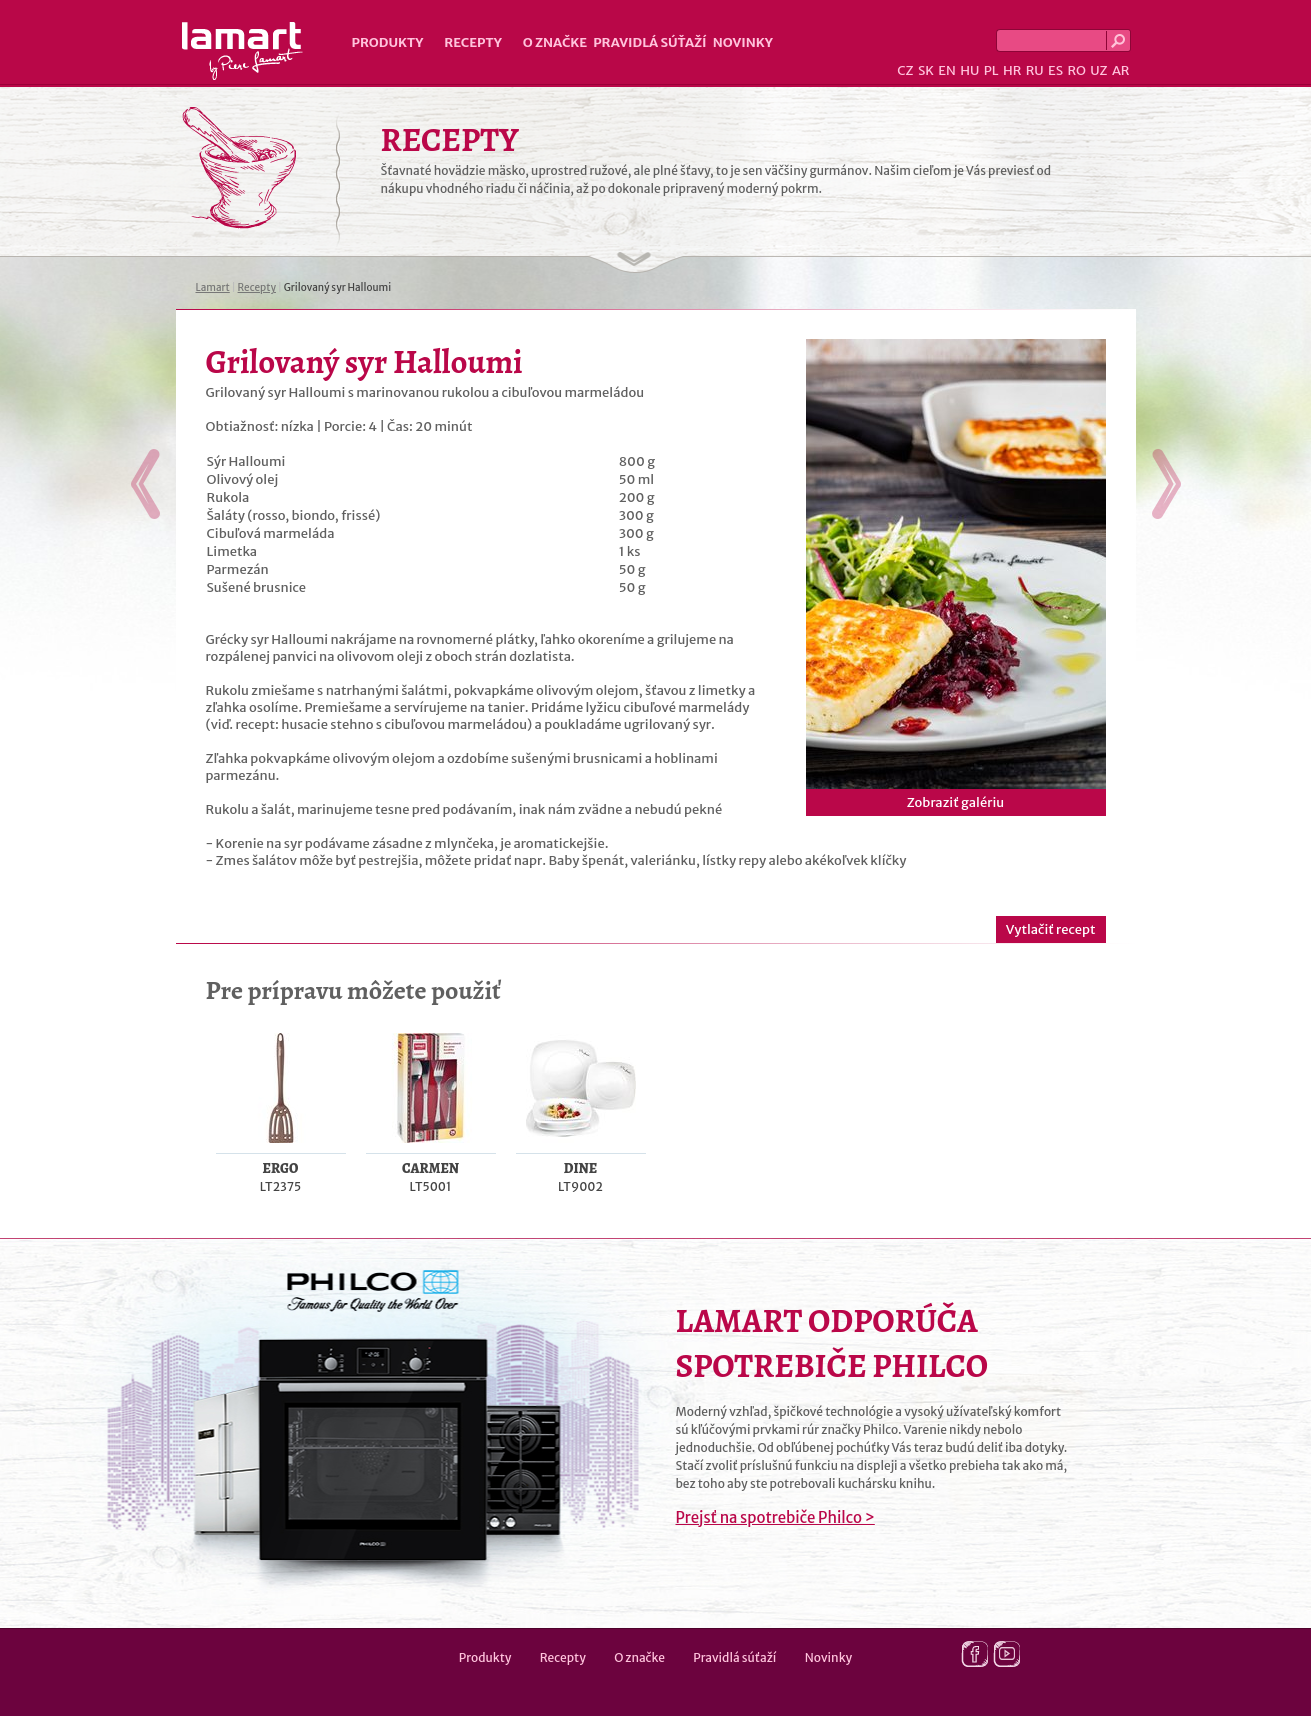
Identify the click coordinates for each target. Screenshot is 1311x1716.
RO (1076, 70)
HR (1012, 70)
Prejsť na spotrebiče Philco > (775, 1517)
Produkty (388, 42)
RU (1035, 70)
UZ (1098, 70)
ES (1055, 70)
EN (947, 70)
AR (1121, 70)
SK (926, 70)
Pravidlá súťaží (650, 42)
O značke (555, 42)
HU (969, 70)
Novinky (743, 42)
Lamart (242, 51)
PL (991, 70)
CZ (905, 70)
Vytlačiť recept (1051, 929)
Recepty (472, 42)
